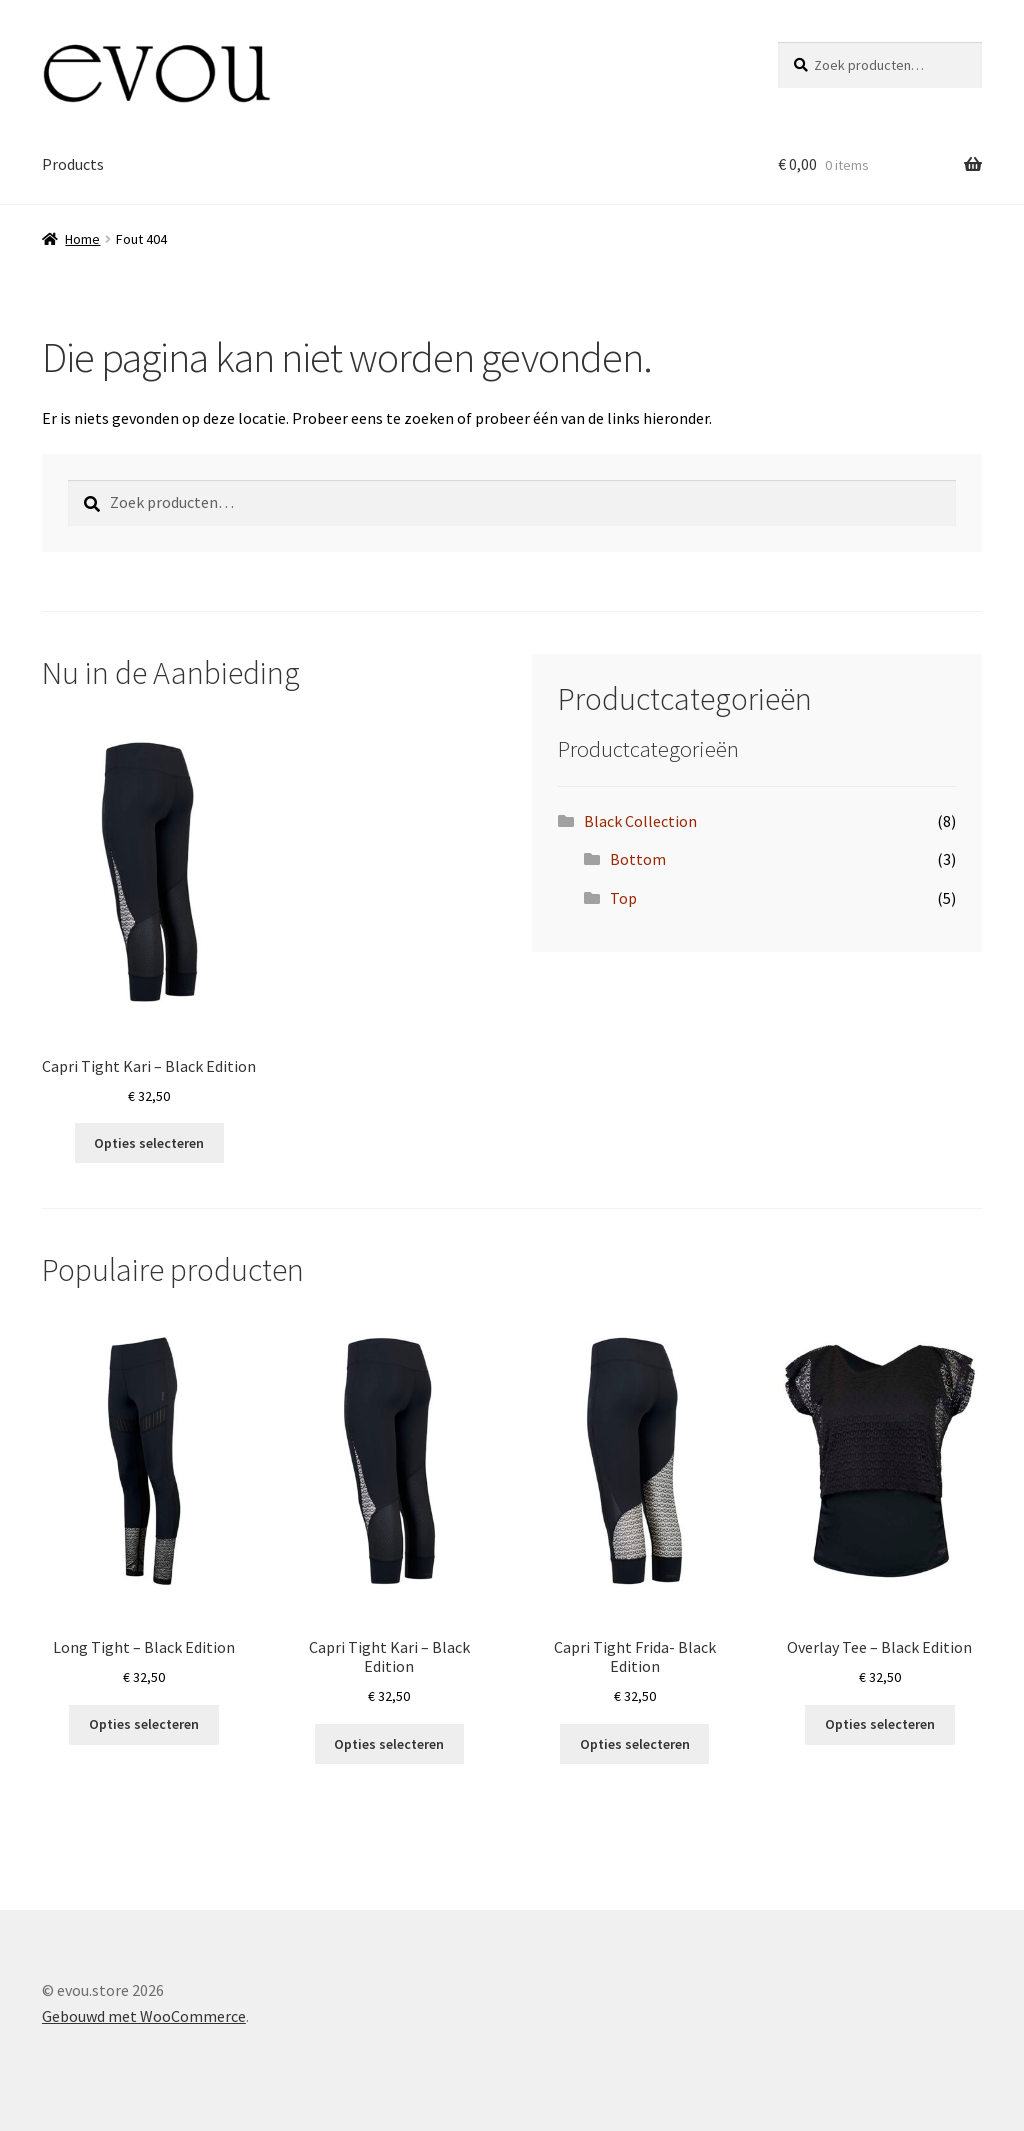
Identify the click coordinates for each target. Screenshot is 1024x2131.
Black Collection (640, 821)
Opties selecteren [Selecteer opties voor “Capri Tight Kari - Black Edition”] (149, 1143)
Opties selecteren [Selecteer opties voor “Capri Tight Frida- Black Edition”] (635, 1744)
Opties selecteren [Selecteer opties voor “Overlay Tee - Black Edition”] (880, 1724)
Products (73, 164)
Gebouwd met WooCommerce (144, 2016)
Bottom (638, 859)
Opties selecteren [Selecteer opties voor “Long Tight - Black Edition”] (144, 1724)
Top (623, 898)
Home (82, 239)
